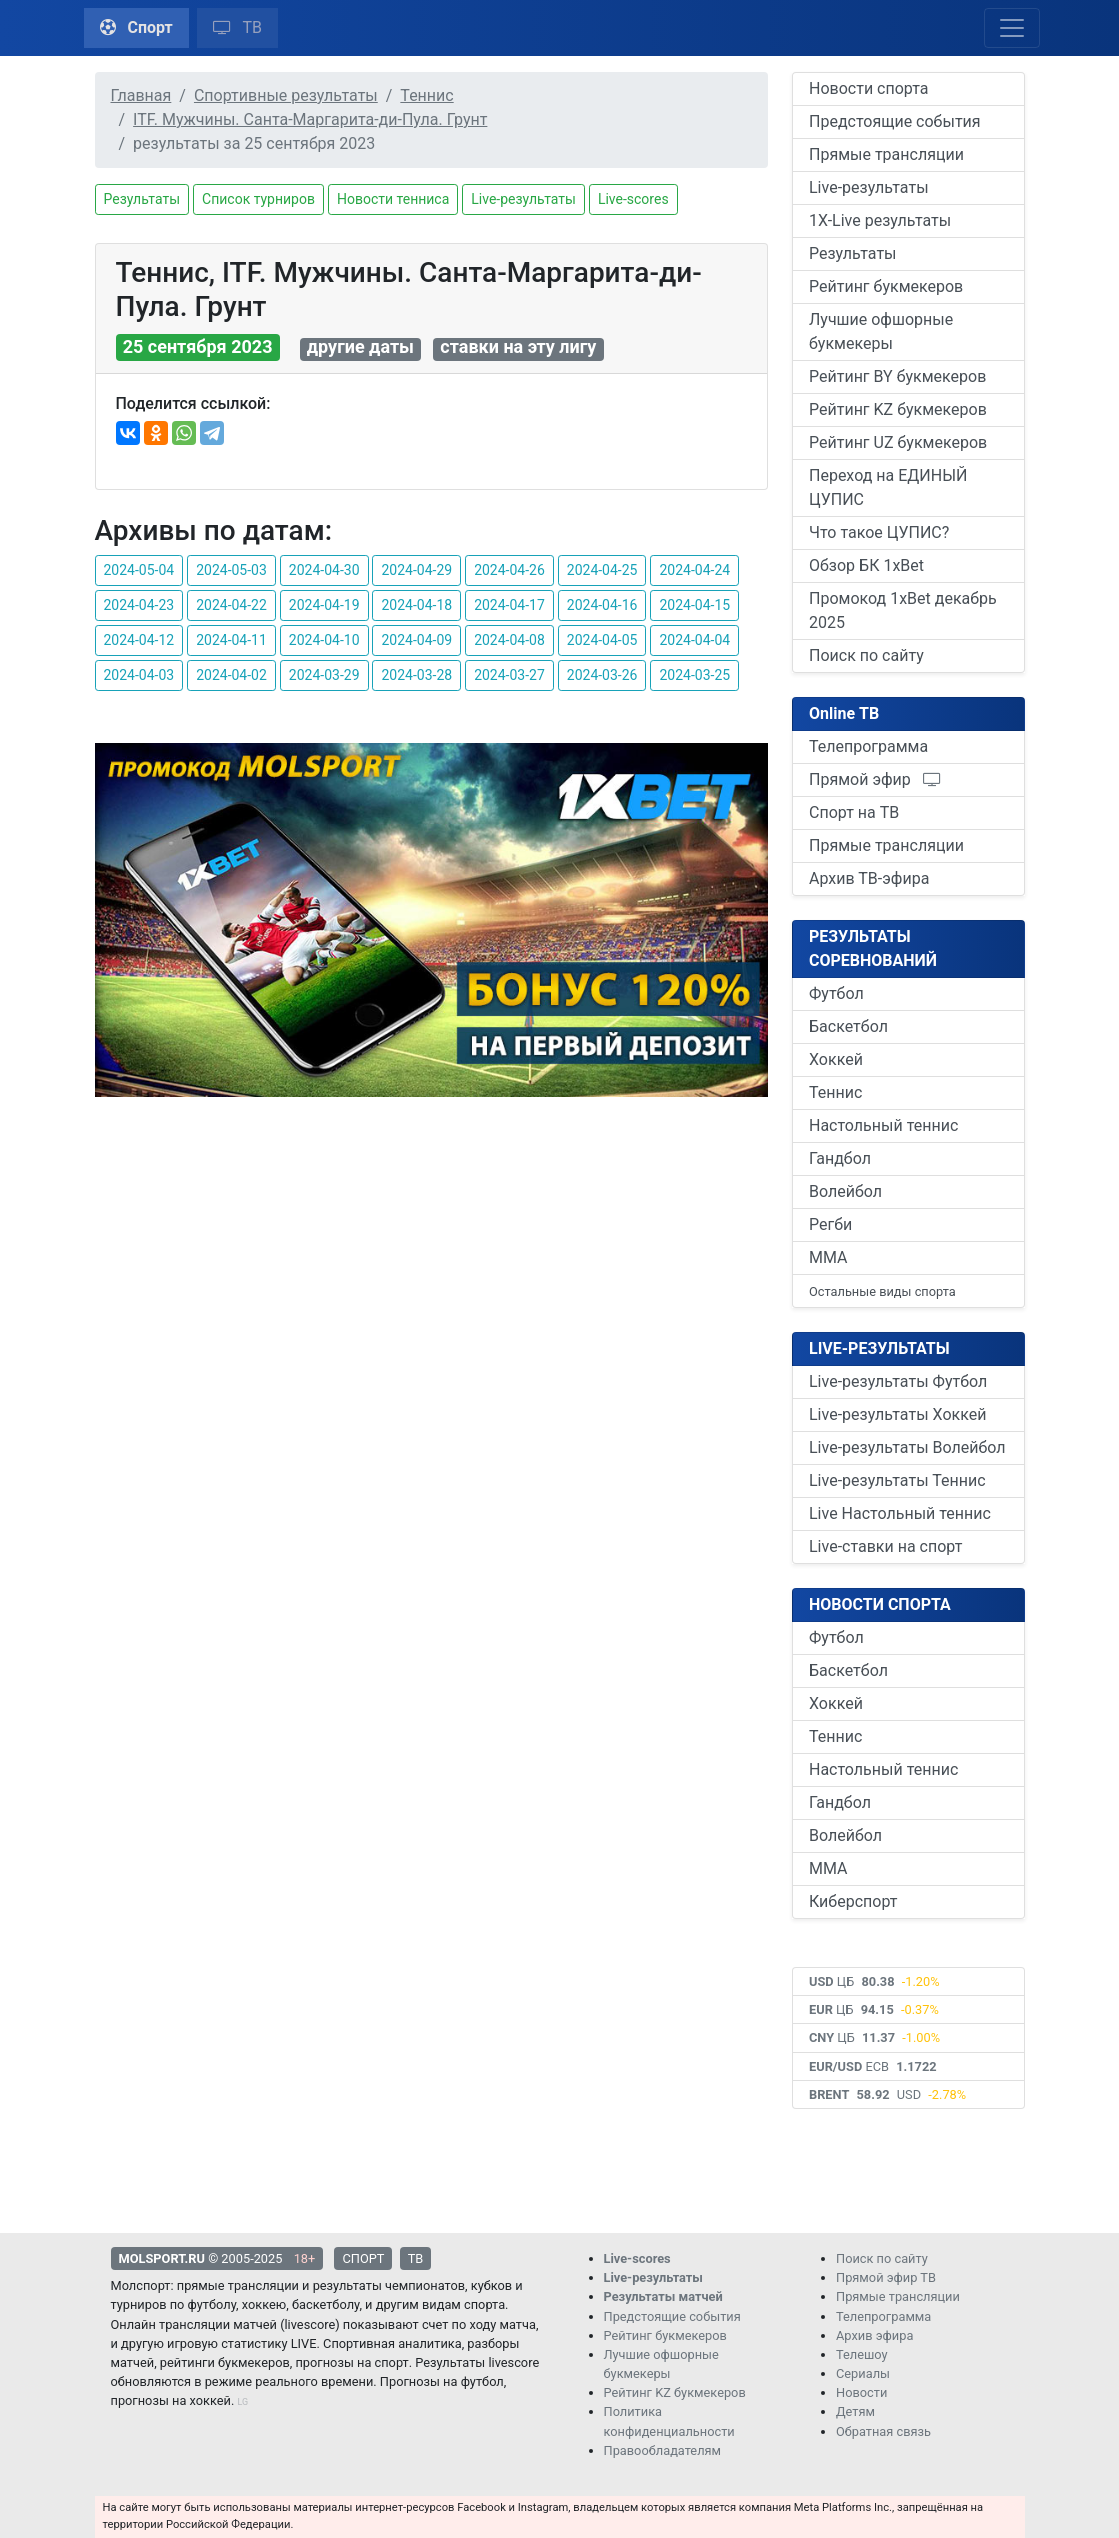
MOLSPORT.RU (162, 2258)
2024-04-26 (509, 570)
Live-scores (633, 199)
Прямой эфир (875, 779)
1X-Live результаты (880, 220)
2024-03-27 (509, 675)
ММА (828, 1257)
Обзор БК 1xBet (866, 565)
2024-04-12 (139, 640)
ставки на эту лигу (518, 347)
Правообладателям (663, 2450)
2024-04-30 (324, 570)
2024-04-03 (139, 675)
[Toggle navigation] (1012, 28)
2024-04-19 (324, 605)
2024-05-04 (139, 570)
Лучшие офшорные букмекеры (881, 331)
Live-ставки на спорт (885, 1546)
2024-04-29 (416, 570)
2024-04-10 (324, 640)
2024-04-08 (509, 640)
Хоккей (836, 1059)
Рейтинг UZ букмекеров (898, 442)
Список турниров (258, 199)
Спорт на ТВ (854, 812)
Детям (855, 2411)
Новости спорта (868, 88)
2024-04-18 (416, 605)
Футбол (836, 993)
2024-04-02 (231, 675)
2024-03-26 (602, 675)
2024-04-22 (231, 605)
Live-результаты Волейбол (907, 1447)
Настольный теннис (883, 1125)
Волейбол (845, 1191)
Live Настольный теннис (900, 1513)
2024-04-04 (694, 640)
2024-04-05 (602, 640)
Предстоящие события (895, 121)
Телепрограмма (868, 746)
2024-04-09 (416, 640)
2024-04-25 (602, 570)
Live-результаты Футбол (898, 1381)
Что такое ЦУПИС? (879, 532)
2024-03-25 (694, 675)
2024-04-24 (694, 570)
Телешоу (862, 2354)
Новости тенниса (393, 199)
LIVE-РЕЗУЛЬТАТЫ (879, 1348)
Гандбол (840, 1158)
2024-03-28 (416, 675)
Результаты (142, 199)
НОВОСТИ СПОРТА (880, 1604)
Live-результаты (523, 199)
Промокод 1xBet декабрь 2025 (903, 610)
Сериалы (863, 2373)
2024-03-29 (324, 675)
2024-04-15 (694, 605)
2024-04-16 (602, 605)
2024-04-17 (509, 605)
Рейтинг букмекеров (886, 286)
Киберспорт (853, 1901)
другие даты (360, 347)
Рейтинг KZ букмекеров (898, 409)
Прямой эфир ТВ (886, 2277)
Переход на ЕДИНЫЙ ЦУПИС (888, 487)
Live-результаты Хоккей (897, 1414)
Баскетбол (848, 1026)
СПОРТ (363, 2258)
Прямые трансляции (886, 154)
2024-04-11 (231, 640)
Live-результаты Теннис (897, 1480)
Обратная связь (883, 2431)
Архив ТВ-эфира (869, 878)
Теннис (835, 1092)
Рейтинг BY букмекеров (897, 376)
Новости (861, 2392)
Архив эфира (874, 2335)
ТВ (237, 27)
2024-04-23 (139, 605)
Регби (830, 1224)
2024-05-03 (231, 570)
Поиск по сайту (866, 655)
